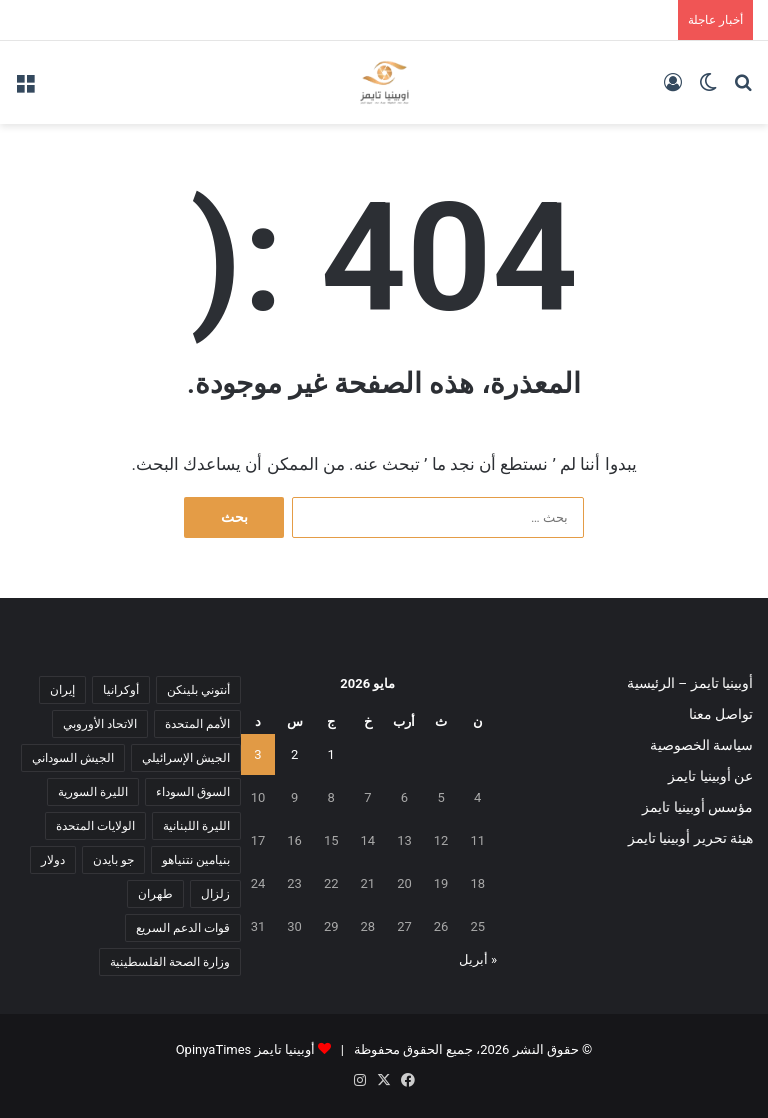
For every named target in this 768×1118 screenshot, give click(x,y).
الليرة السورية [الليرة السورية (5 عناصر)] (93, 792)
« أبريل (478, 959)
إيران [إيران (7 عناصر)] (62, 690)
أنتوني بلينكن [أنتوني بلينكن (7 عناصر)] (198, 690)
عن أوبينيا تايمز (710, 776)
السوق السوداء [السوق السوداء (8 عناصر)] (193, 792)
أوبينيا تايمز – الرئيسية (690, 683)
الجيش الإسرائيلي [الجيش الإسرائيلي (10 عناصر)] (186, 758)
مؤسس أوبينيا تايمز (697, 807)
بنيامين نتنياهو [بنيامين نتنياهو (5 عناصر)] (196, 860)
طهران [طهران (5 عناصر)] (155, 894)
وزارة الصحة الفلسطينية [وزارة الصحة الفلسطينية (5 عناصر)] (170, 962)
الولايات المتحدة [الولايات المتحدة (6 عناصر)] (95, 826)
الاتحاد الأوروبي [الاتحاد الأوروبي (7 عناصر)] (100, 724)
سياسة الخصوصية (701, 745)
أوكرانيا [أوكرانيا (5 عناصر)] (121, 690)
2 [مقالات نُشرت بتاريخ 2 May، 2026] (294, 754)
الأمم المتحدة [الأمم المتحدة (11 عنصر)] (197, 724)
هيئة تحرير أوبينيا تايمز (690, 838)
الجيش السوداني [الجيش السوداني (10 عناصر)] (73, 758)
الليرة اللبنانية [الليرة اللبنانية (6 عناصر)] (196, 826)
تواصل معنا (721, 714)
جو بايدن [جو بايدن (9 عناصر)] (113, 860)
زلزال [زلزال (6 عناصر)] (215, 894)
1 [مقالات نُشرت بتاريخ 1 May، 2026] (331, 754)
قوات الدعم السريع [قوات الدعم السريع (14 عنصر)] (183, 928)
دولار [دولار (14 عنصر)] (53, 860)
